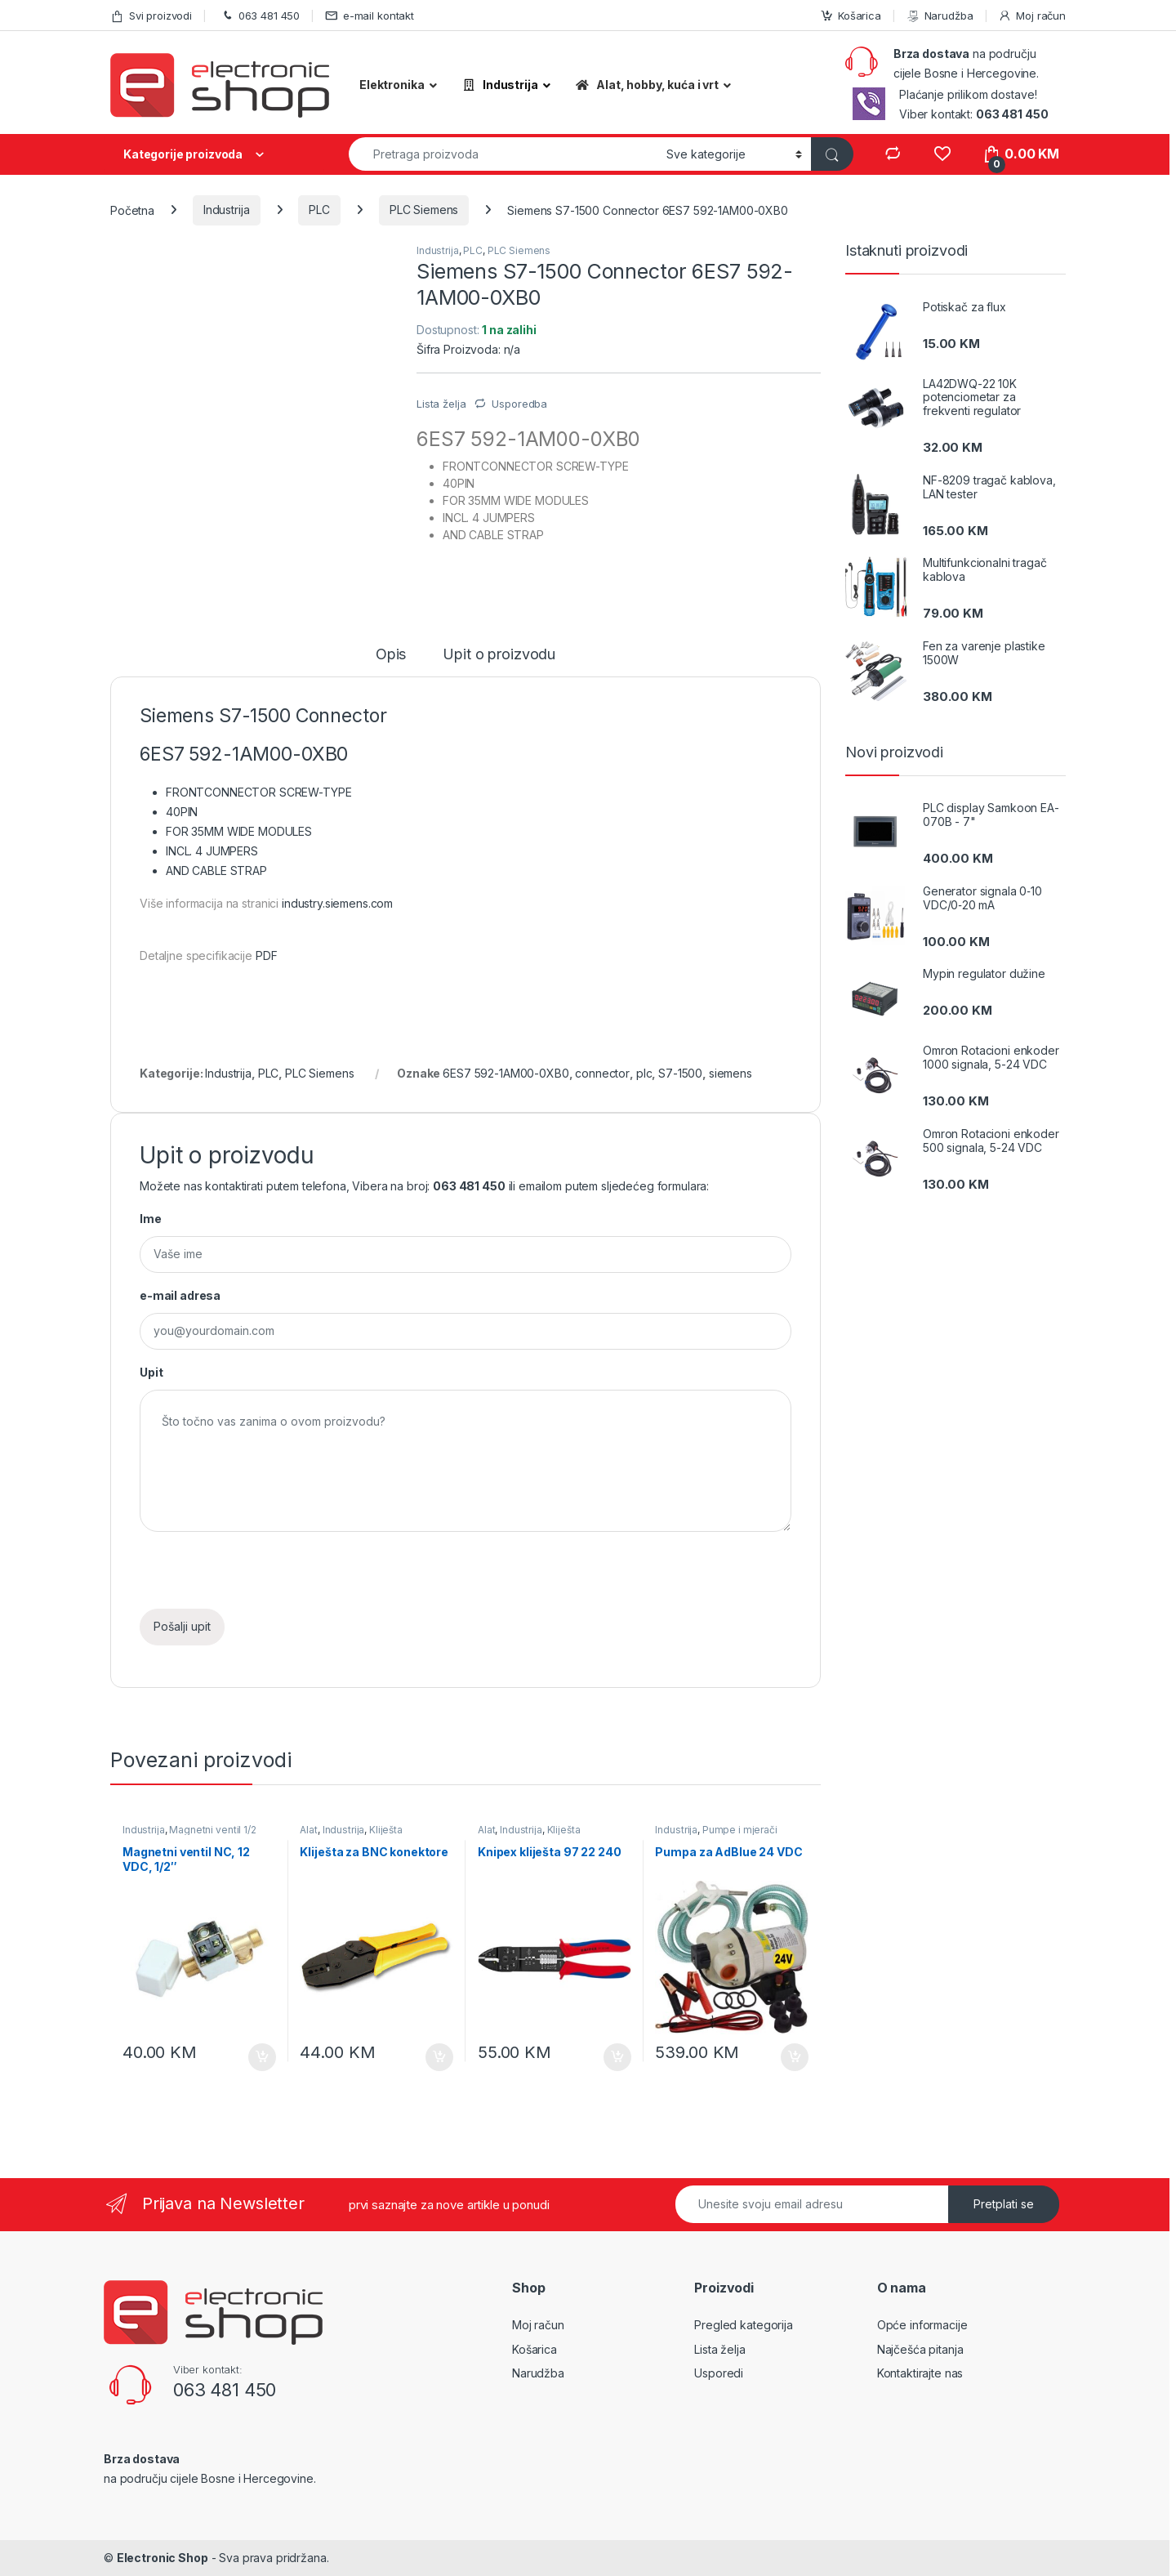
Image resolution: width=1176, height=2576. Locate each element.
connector (602, 1073)
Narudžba (939, 16)
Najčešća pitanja (920, 2349)
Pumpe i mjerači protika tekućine (716, 1835)
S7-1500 (680, 1073)
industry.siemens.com (337, 903)
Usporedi (718, 2373)
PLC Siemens (424, 210)
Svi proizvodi (151, 16)
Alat (308, 1830)
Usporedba (519, 403)
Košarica (850, 16)
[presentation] (264, 1577)
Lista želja (719, 2349)
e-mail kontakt (369, 16)
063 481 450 (258, 16)
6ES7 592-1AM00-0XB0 (505, 1073)
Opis (391, 655)
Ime (151, 1218)
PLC (319, 210)
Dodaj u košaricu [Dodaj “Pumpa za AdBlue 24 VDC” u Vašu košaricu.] (794, 2057)
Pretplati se (1003, 2204)
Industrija (226, 210)
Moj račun (1032, 16)
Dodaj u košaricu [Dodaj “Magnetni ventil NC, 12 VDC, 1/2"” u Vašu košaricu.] (262, 2057)
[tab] (391, 661)
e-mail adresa (180, 1295)
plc (644, 1073)
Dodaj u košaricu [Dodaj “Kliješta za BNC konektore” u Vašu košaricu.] (439, 2057)
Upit (151, 1372)
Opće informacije (922, 2325)
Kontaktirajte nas (920, 2373)
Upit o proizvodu (499, 655)
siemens (730, 1073)
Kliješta (386, 1830)
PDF (267, 955)
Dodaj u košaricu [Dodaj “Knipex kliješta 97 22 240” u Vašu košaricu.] (617, 2057)
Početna (132, 210)
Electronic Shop (162, 2558)
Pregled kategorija (743, 2325)
